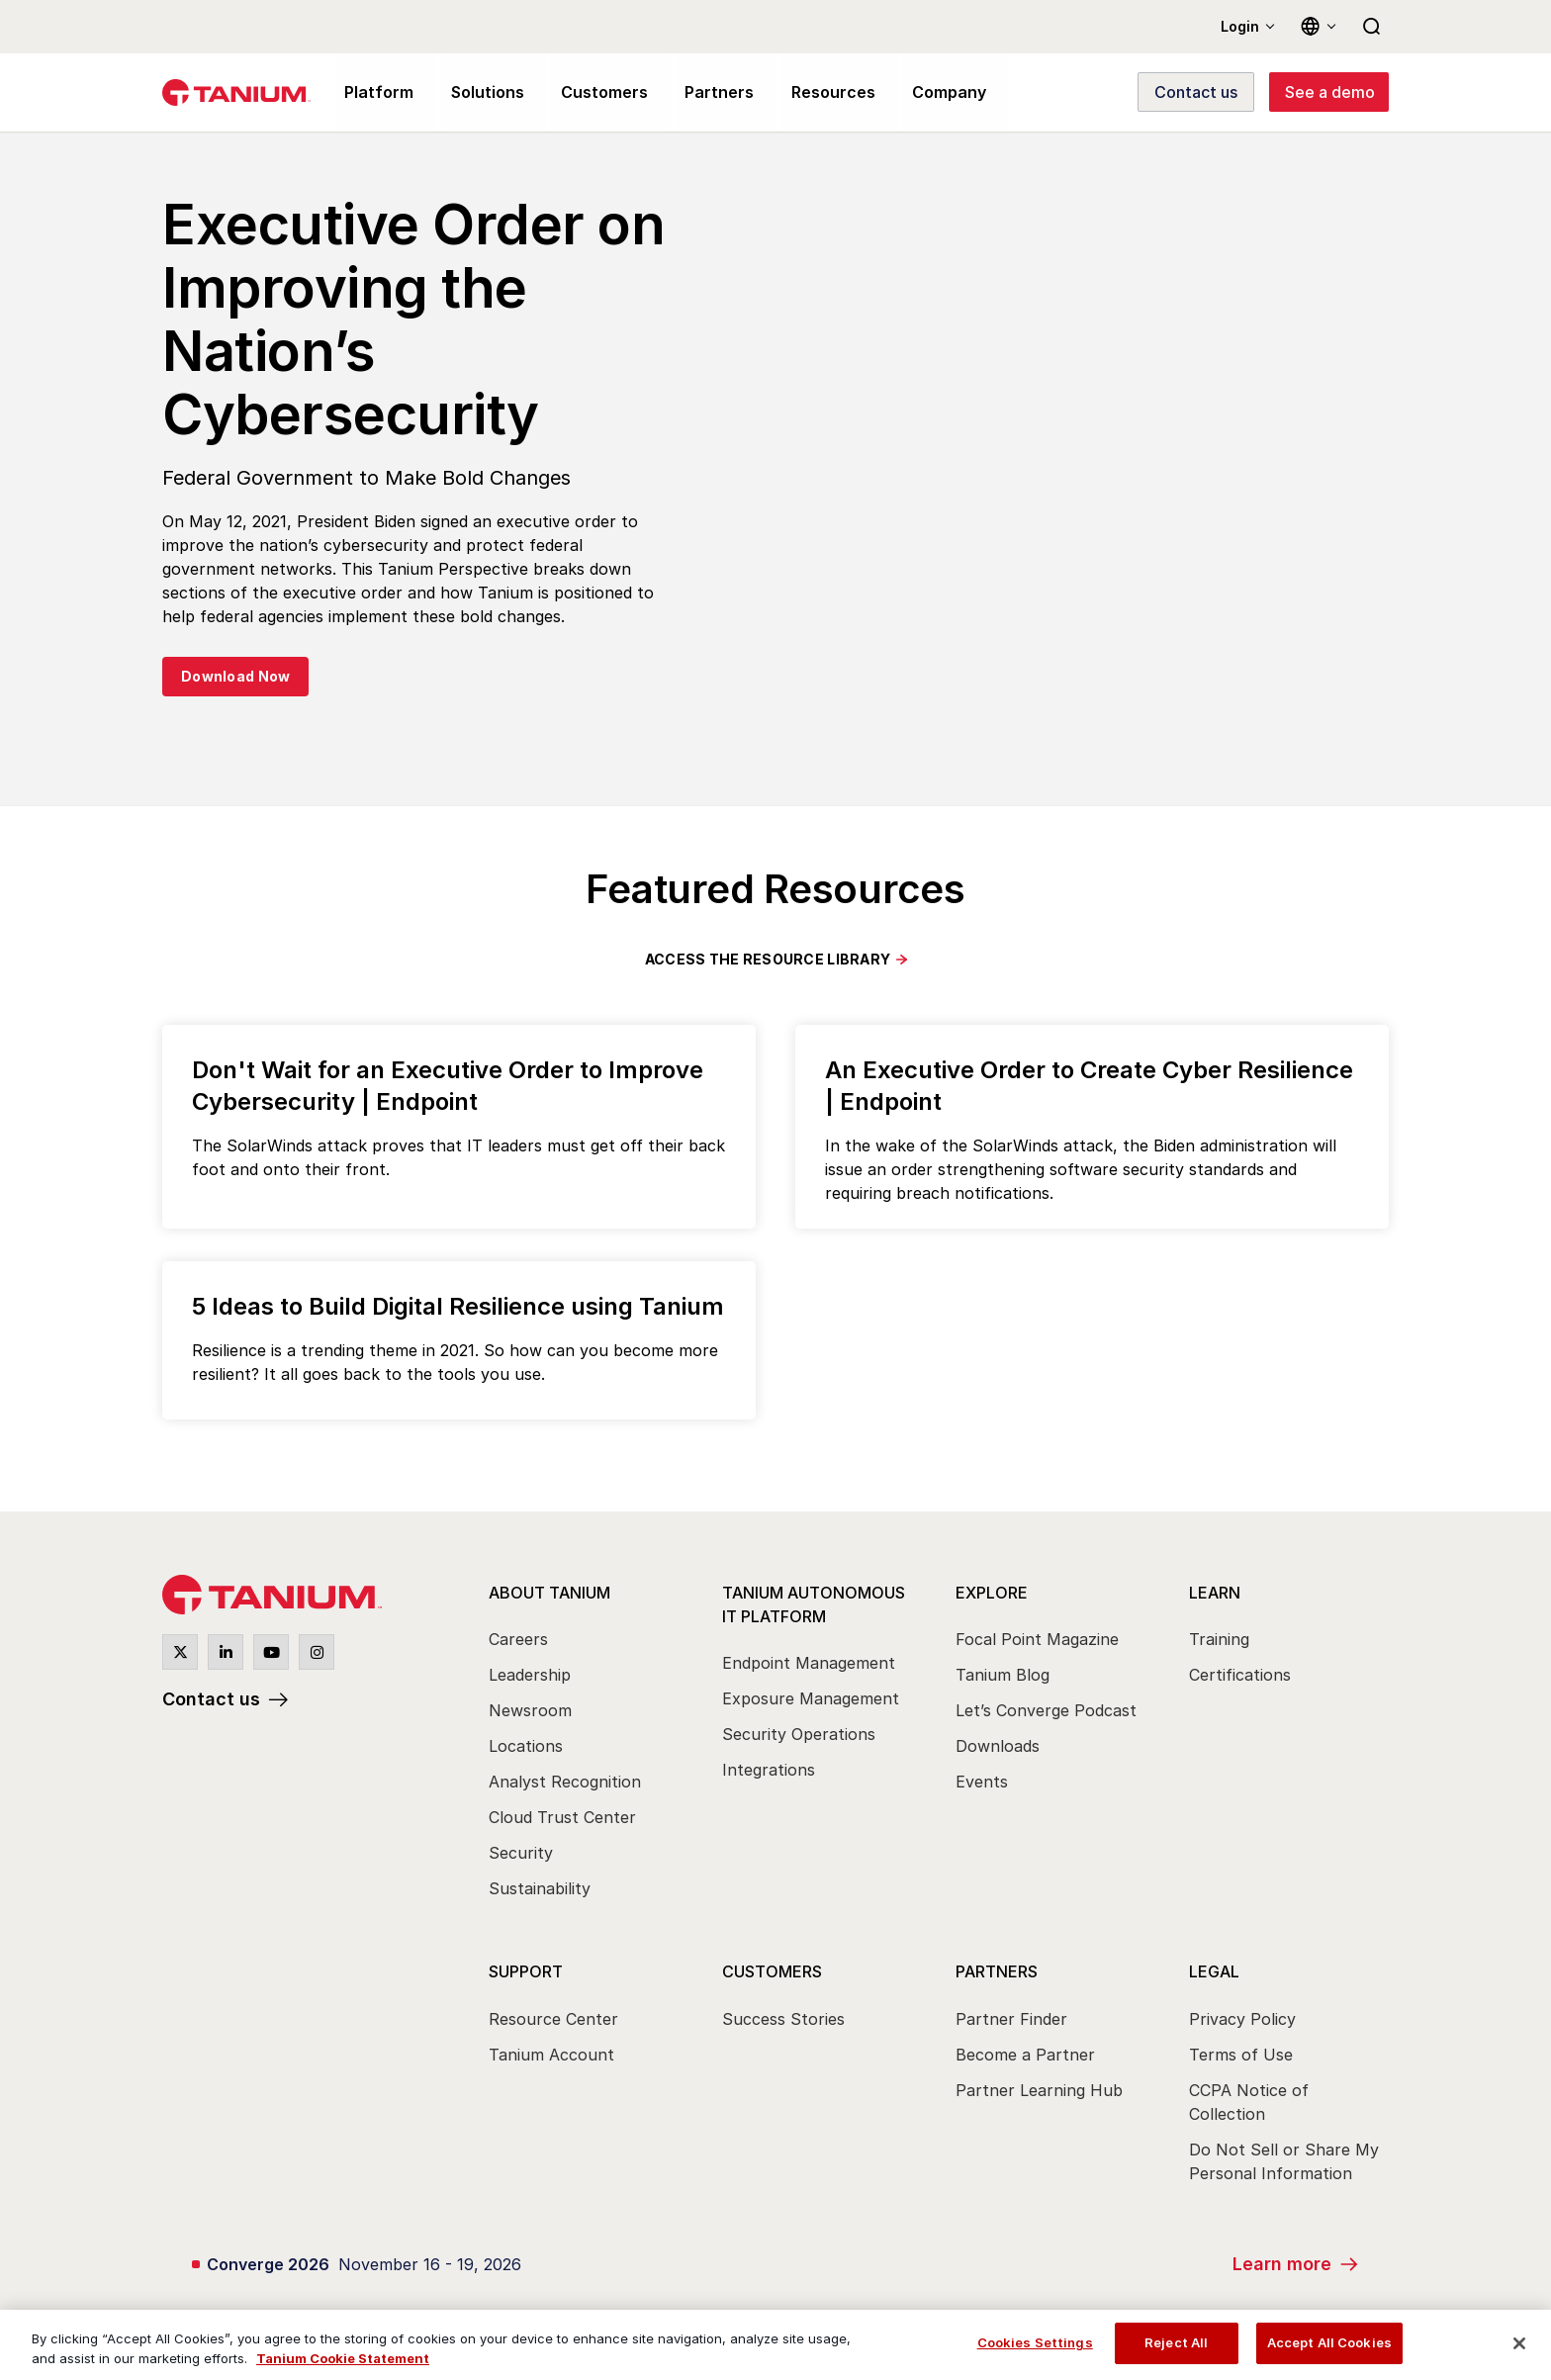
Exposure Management (810, 1699)
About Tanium (549, 1592)
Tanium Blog (1002, 1676)
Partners (997, 1972)
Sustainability (540, 1889)
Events (982, 1782)
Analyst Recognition (565, 1782)
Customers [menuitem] (594, 93)
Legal (1214, 1972)
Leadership (530, 1676)
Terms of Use (1241, 2055)
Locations (526, 1747)
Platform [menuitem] (376, 93)
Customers (772, 1972)
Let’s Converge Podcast (1046, 1711)
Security (521, 1854)
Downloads (998, 1747)
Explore (992, 1592)
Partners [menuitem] (705, 93)
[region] (775, 2345)
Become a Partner (1025, 2055)
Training (1219, 1640)
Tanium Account (551, 2055)
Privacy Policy (1242, 2020)
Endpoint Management (808, 1664)
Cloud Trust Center (562, 1818)
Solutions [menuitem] (481, 93)
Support (526, 1972)
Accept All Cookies (1329, 2342)
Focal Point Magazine (1037, 1640)
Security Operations (798, 1735)
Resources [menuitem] (813, 93)
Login (1240, 26)
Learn (1214, 1592)
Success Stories (783, 2020)
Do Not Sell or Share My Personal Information (1284, 2162)
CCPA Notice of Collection (1249, 2103)
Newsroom (530, 1711)
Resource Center (553, 2020)
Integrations (768, 1771)
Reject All (1176, 2342)
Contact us (211, 1699)
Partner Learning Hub (1039, 2091)
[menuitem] (587, 1741)
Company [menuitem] (925, 93)
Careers (518, 1640)
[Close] (1519, 2343)
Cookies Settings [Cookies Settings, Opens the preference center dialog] (1035, 2342)
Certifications (1240, 1676)
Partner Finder (1011, 2020)
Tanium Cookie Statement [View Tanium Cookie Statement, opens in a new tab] (342, 2358)
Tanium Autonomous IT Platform (813, 1604)
